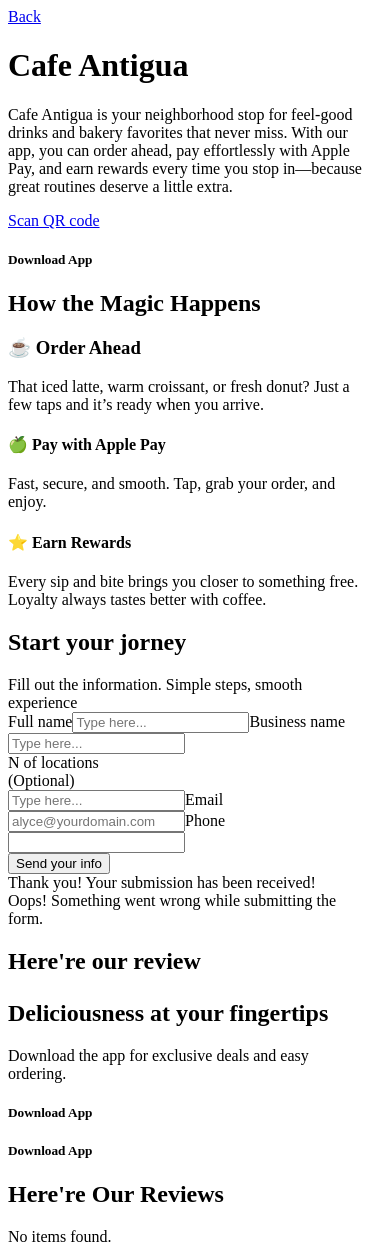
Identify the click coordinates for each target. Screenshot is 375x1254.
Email (204, 799)
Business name (297, 721)
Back (24, 16)
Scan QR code (54, 220)
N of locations (53, 762)
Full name (40, 721)
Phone (205, 820)
